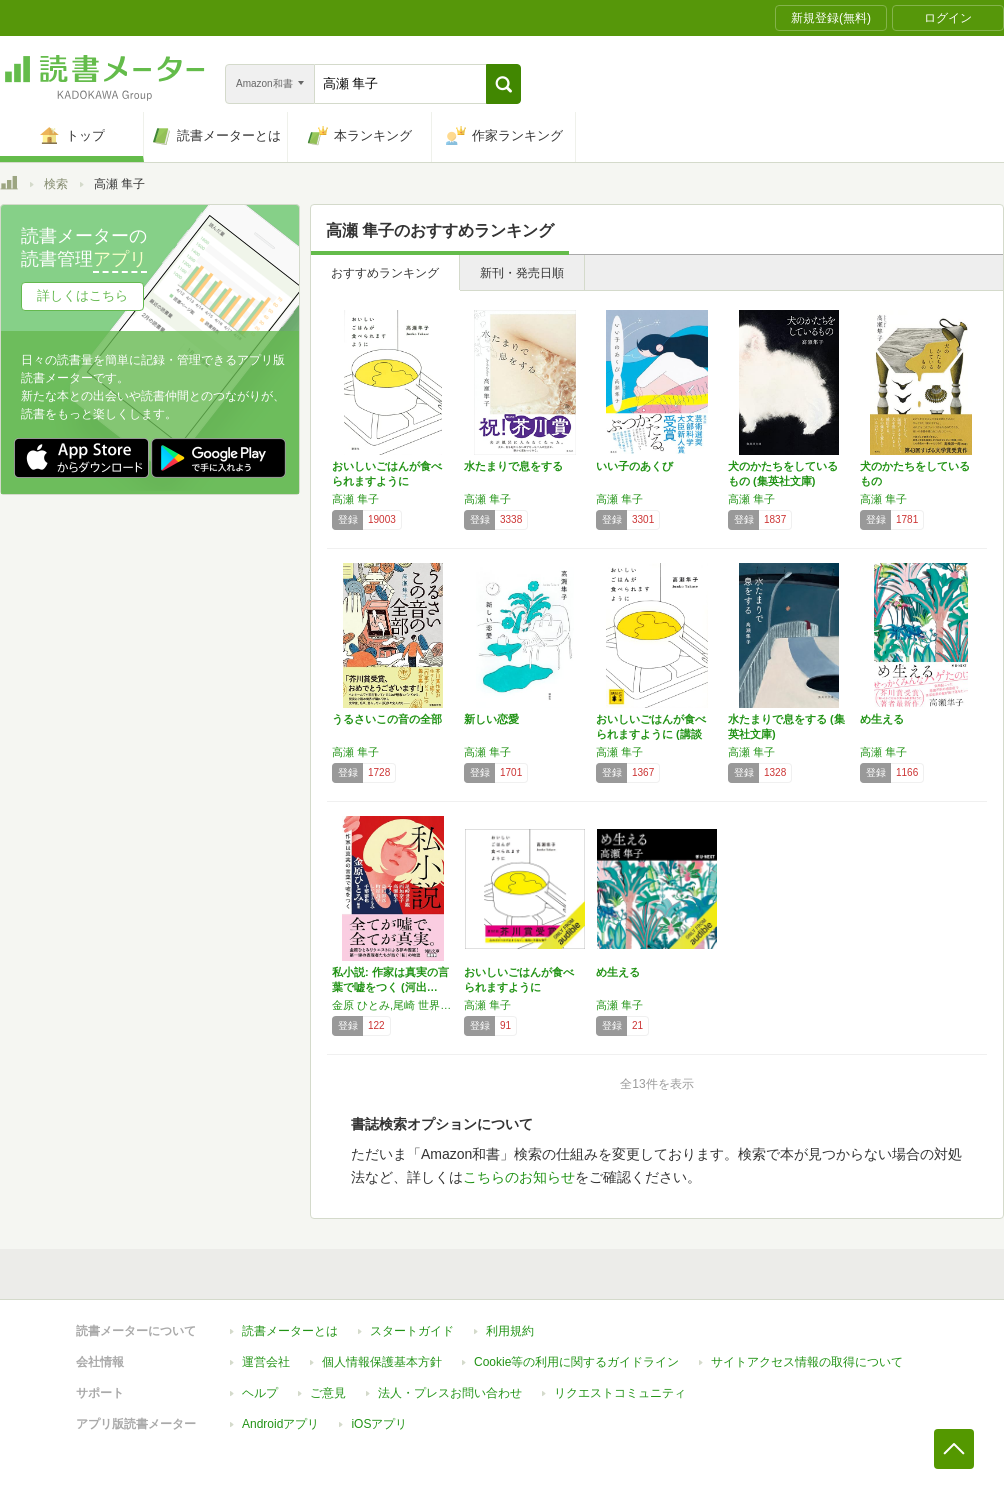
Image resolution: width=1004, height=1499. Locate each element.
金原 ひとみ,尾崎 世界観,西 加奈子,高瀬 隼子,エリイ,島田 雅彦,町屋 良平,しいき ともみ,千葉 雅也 (393, 1005)
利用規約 (510, 1331)
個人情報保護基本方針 (382, 1362)
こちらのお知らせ (519, 1177)
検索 (56, 184)
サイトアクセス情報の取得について (807, 1362)
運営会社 (266, 1362)
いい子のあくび (634, 466)
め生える (882, 719)
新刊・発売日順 (522, 273)
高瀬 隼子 (355, 499)
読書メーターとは (290, 1331)
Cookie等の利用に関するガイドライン (576, 1362)
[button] (503, 84)
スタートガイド (412, 1331)
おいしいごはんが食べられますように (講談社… (651, 734)
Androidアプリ (280, 1424)
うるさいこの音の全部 (387, 719)
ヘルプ (260, 1393)
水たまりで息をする (513, 466)
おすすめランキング (385, 273)
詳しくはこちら (82, 295)
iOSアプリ (379, 1424)
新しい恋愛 (491, 719)
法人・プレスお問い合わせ (450, 1393)
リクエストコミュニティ (620, 1393)
